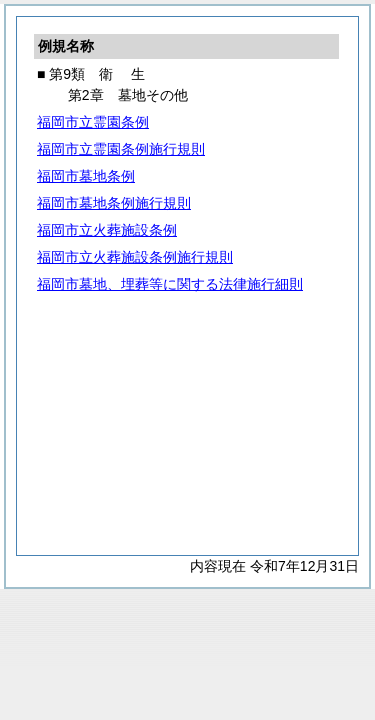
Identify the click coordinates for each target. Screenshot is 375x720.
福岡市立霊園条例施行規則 (121, 149)
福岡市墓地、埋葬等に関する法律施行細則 (170, 284)
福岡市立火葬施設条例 (107, 230)
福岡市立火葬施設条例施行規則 (135, 257)
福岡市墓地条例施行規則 (114, 203)
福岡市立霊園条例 (93, 122)
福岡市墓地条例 (86, 176)
